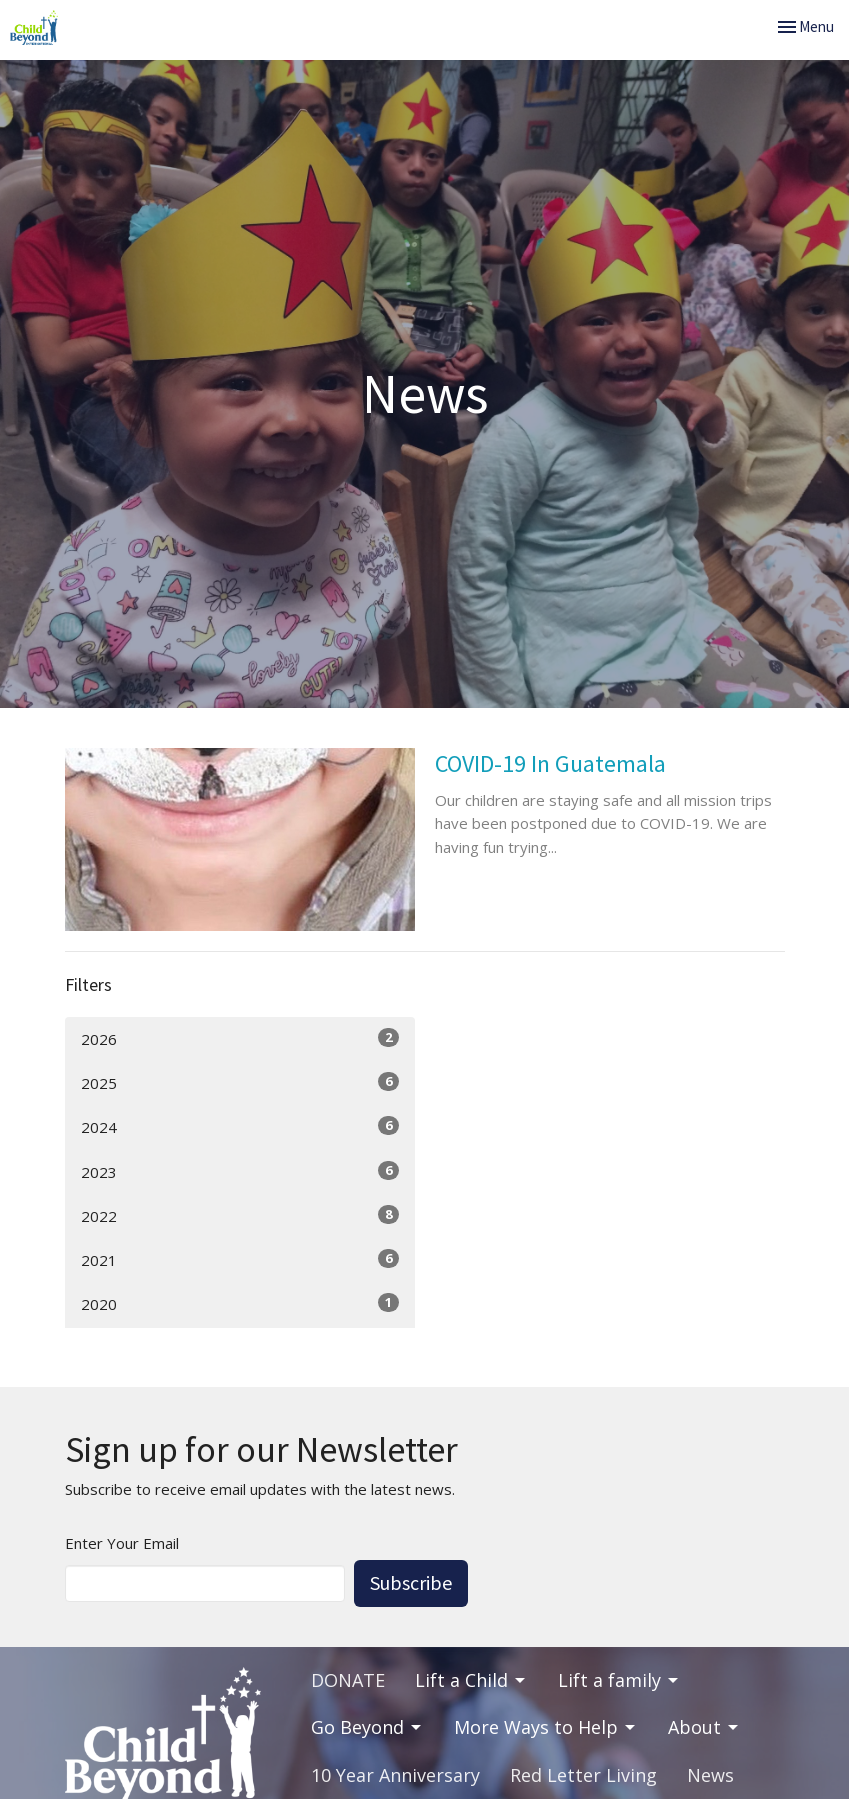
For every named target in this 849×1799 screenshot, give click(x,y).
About (704, 1727)
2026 (240, 1038)
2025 (240, 1082)
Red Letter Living (583, 1775)
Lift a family (619, 1680)
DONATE (348, 1680)
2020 (240, 1303)
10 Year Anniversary (395, 1775)
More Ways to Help (546, 1727)
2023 (240, 1171)
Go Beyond (367, 1727)
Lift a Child (471, 1680)
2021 (240, 1259)
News (710, 1775)
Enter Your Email (122, 1543)
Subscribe (411, 1582)
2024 (240, 1126)
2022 (240, 1215)
